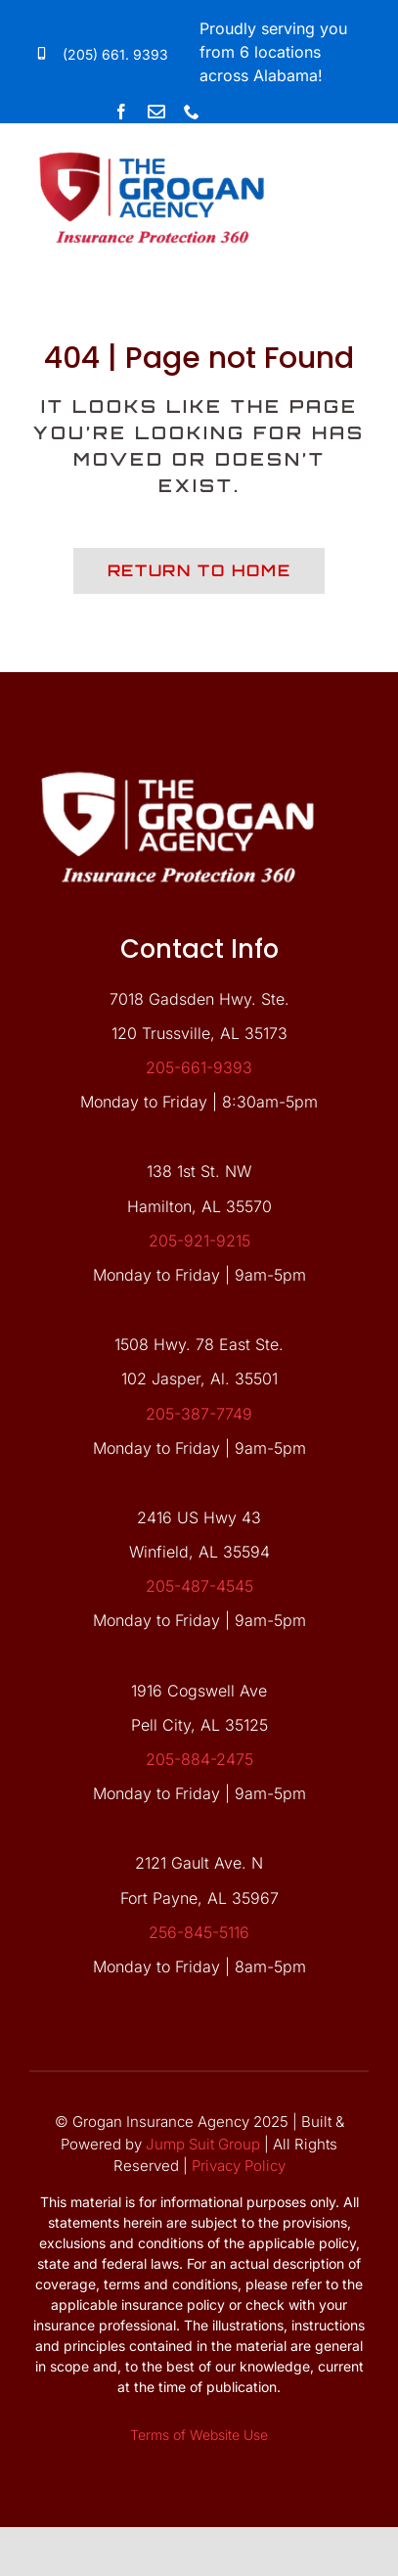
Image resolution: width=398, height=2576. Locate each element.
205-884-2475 (199, 1759)
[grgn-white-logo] (177, 758)
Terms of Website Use (199, 2434)
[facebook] (121, 111)
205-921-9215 (199, 1240)
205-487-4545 (199, 1586)
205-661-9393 (199, 1067)
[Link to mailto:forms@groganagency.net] (156, 111)
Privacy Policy (239, 2165)
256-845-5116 (199, 1932)
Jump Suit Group (203, 2144)
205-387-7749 (199, 1414)
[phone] (191, 111)
